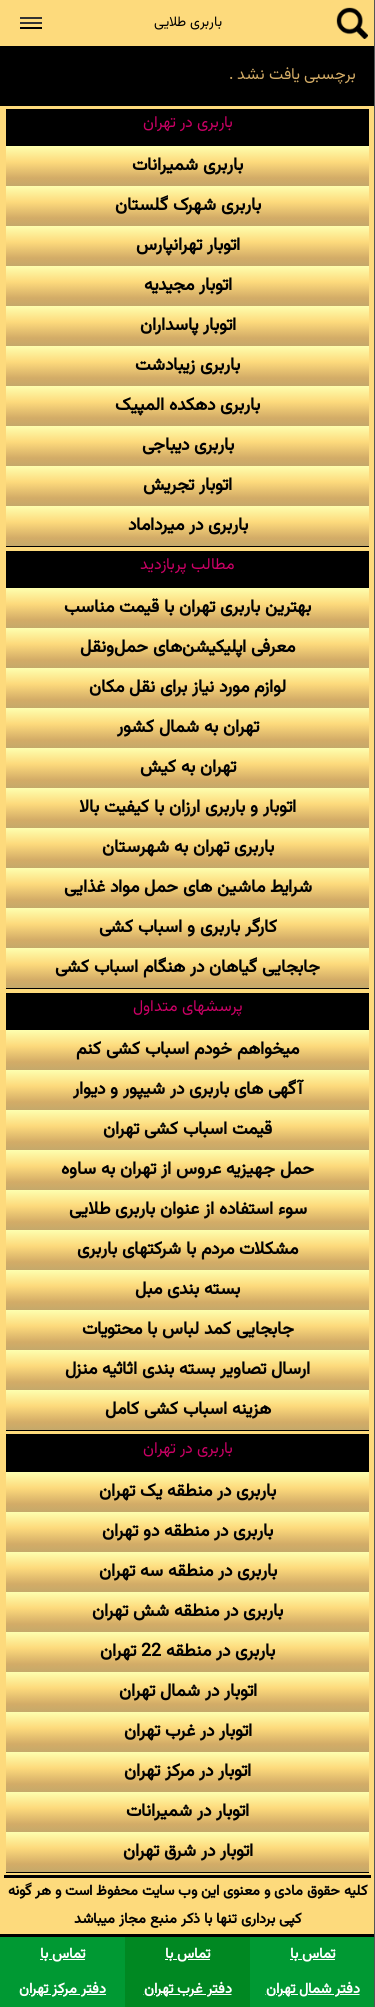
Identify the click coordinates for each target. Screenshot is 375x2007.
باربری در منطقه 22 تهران (187, 1651)
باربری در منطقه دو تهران (187, 1531)
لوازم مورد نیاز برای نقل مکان (187, 687)
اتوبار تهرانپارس (188, 245)
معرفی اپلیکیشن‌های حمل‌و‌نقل (187, 647)
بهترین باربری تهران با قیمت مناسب (187, 607)
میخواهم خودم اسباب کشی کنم (187, 1049)
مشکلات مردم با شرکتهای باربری (187, 1249)
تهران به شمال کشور (188, 727)
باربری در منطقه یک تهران (187, 1491)
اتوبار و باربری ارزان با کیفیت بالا (187, 807)
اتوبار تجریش (187, 485)
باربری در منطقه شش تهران (187, 1611)
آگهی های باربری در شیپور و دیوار (187, 1089)
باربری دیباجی (188, 445)
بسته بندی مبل (187, 1289)
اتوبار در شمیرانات (187, 1811)
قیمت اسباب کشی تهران (187, 1129)
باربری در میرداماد (188, 525)
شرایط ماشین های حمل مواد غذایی (188, 887)
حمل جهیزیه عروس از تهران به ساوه (187, 1169)
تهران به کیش (188, 767)
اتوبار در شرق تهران (188, 1851)
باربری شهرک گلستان (188, 205)
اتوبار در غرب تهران (188, 1731)
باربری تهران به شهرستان (188, 847)
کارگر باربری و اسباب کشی (188, 927)
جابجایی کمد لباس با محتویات (188, 1329)
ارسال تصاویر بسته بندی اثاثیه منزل (187, 1369)
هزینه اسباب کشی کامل (188, 1409)
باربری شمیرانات (187, 165)
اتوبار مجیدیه (188, 285)
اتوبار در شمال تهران (188, 1691)
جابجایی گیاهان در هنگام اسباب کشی (187, 967)
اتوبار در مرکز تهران (187, 1771)
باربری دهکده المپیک (187, 405)
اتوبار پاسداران (188, 325)
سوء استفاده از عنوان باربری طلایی (188, 1209)
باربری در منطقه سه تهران (188, 1571)
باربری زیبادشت (187, 365)
